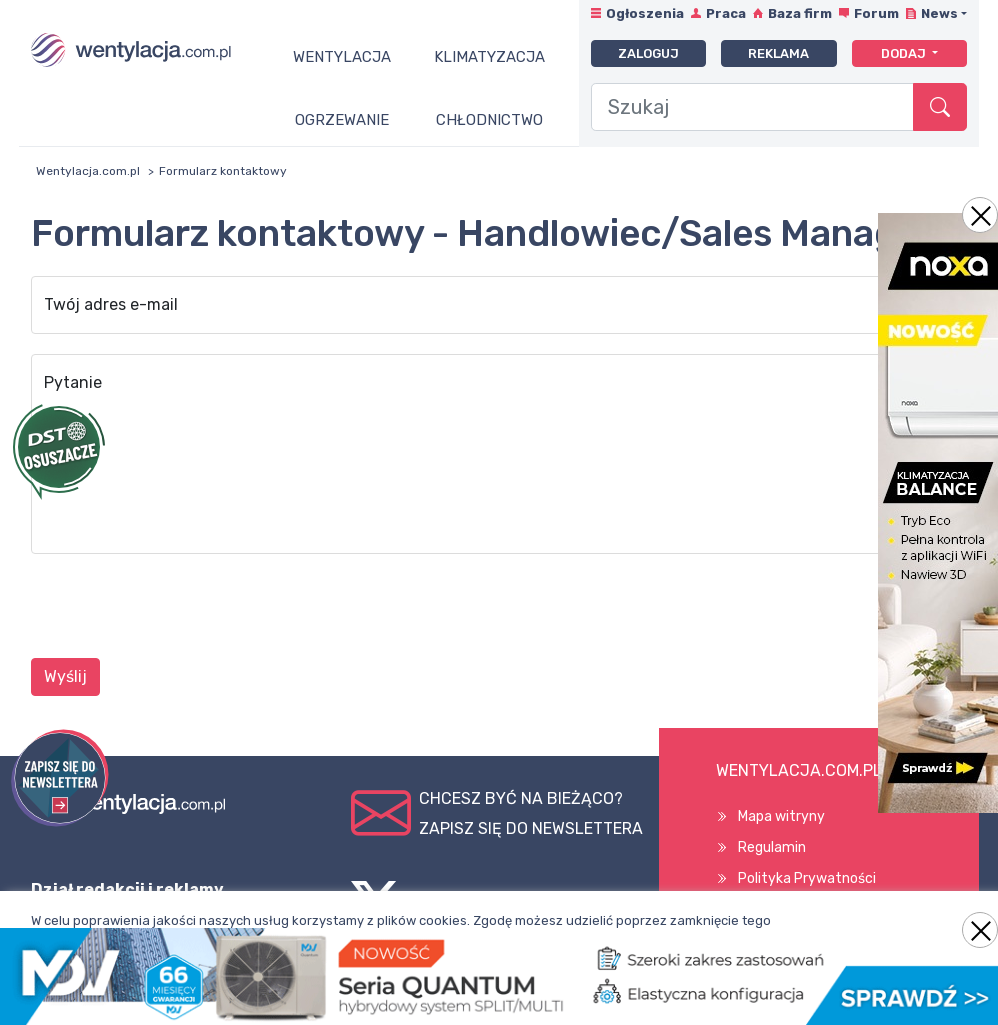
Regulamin (772, 847)
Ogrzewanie (342, 120)
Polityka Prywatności (807, 878)
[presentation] (183, 609)
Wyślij (65, 676)
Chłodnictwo (489, 120)
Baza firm (800, 13)
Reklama (778, 53)
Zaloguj (648, 53)
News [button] (939, 13)
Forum (876, 13)
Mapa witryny (781, 816)
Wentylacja (342, 57)
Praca (726, 13)
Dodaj (905, 53)
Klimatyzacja (489, 57)
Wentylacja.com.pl (88, 171)
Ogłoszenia (645, 13)
